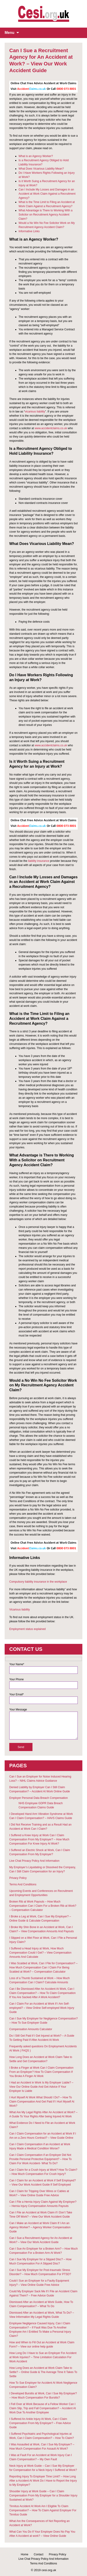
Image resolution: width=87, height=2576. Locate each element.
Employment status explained (27, 1629)
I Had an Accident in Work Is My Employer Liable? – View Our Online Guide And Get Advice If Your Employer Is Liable (41, 2087)
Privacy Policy (18, 1878)
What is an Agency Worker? (36, 156)
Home (24, 2554)
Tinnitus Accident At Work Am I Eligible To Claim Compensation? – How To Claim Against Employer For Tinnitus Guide (42, 2510)
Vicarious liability (19, 1609)
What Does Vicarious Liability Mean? (41, 168)
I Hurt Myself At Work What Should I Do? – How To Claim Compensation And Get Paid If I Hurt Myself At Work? (41, 2101)
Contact (38, 2554)
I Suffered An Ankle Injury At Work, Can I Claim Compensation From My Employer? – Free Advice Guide (40, 2423)
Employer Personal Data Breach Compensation (38, 1798)
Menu (9, 33)
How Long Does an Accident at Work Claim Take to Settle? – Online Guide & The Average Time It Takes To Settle (43, 2372)
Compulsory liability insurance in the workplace (38, 1581)
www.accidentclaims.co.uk (51, 428)
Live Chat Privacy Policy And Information (34, 1860)
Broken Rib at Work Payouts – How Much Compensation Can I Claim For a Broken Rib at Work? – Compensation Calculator (42, 1906)
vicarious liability (35, 411)
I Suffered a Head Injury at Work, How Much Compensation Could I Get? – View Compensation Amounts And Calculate (40, 1952)
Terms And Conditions (22, 1884)
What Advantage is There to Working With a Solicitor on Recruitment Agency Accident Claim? (45, 214)
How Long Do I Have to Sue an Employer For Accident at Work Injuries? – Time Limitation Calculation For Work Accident (42, 2357)
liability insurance (38, 861)
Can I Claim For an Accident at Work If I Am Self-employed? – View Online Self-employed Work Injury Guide (41, 2008)
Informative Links (29, 231)
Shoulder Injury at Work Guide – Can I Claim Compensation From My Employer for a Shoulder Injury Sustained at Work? (43, 2495)
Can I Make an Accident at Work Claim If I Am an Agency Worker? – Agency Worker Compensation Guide (40, 2227)
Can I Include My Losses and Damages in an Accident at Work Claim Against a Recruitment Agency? (47, 194)
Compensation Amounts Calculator (30, 2029)
